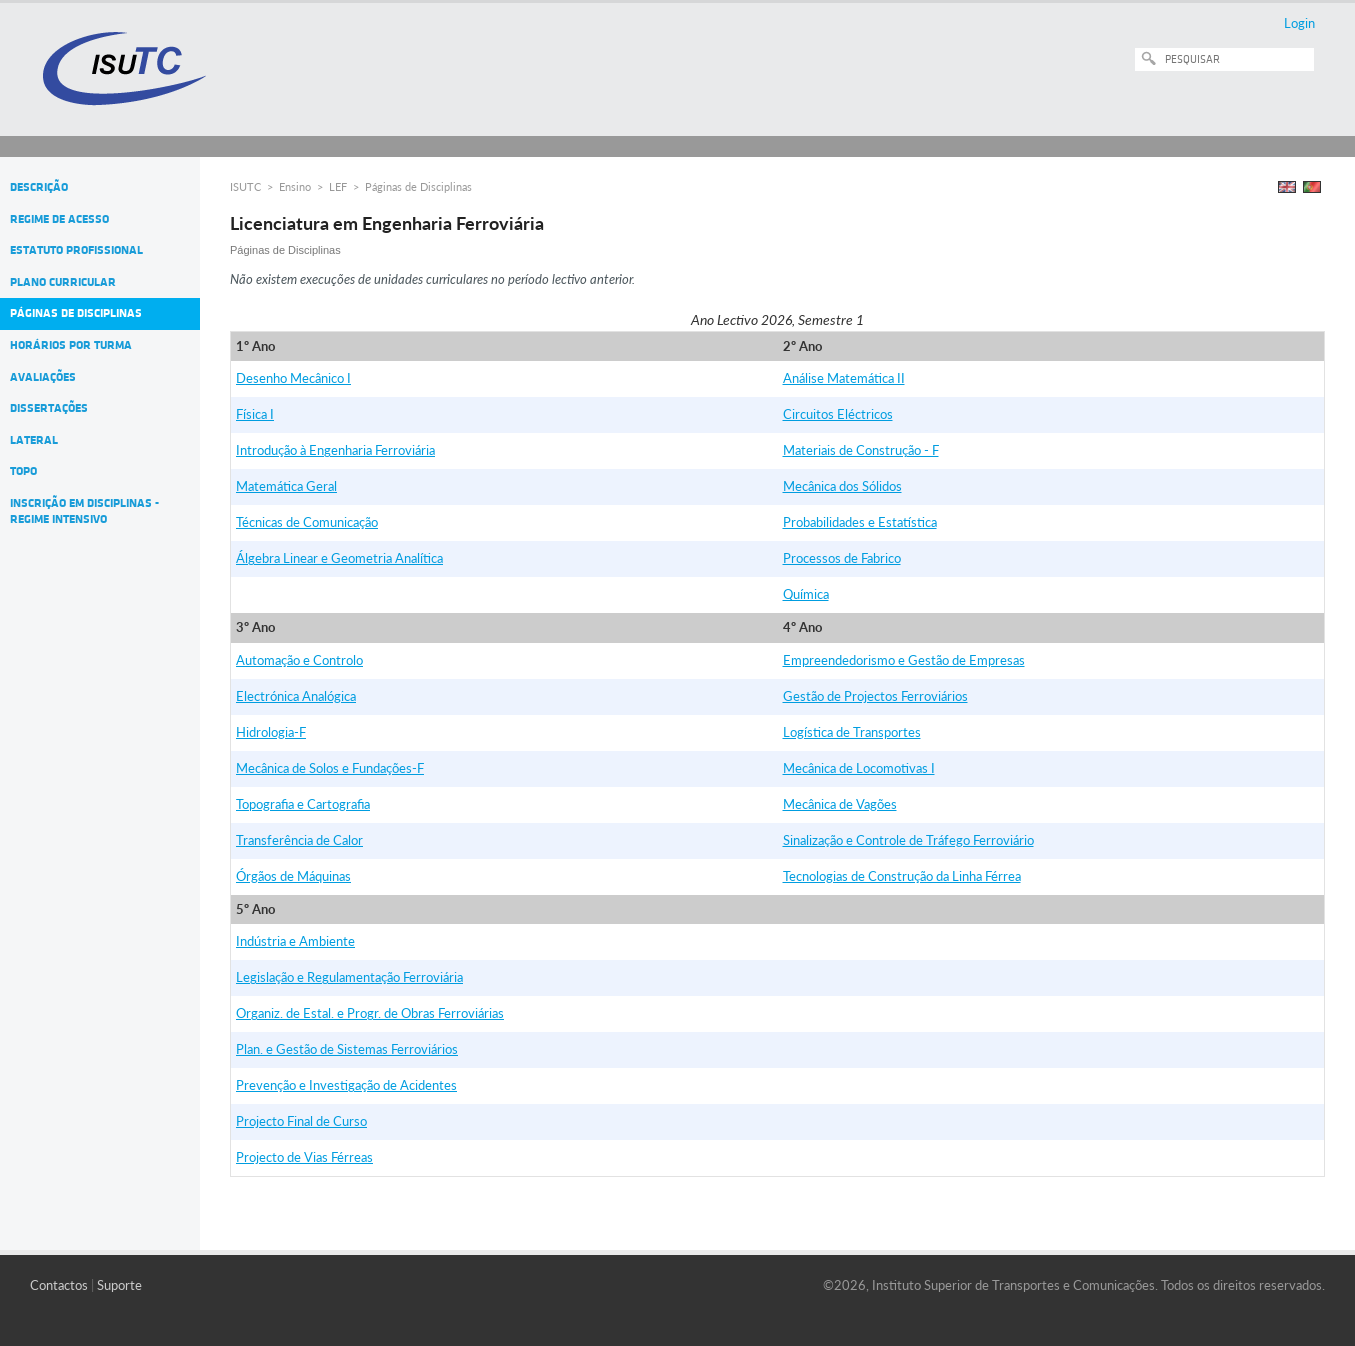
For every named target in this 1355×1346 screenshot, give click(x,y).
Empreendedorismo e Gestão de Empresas (904, 660)
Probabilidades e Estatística (860, 522)
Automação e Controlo (299, 660)
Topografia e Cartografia (303, 804)
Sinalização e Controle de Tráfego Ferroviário (908, 840)
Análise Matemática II (844, 378)
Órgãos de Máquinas (293, 876)
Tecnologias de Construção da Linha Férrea (902, 876)
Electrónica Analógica (296, 696)
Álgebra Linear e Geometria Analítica (339, 558)
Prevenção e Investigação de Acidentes (346, 1085)
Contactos (59, 1285)
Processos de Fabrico (842, 558)
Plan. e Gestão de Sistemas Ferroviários (347, 1049)
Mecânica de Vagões (840, 804)
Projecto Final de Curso (301, 1121)
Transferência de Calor (299, 840)
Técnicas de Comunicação (307, 522)
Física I (255, 414)
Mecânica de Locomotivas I (859, 768)
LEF (338, 186)
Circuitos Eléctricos (838, 414)
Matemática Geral (286, 486)
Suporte (119, 1285)
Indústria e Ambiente (295, 941)
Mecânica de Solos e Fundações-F (330, 768)
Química (806, 594)
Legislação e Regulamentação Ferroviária (349, 977)
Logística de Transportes (852, 732)
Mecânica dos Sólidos (842, 486)
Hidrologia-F (271, 732)
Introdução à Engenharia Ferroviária (335, 450)
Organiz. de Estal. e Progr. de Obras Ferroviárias (370, 1013)
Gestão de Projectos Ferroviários (875, 696)
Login (1299, 23)
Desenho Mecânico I (293, 378)
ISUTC (245, 186)
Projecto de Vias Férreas (304, 1157)
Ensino (295, 186)
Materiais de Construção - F (861, 450)
